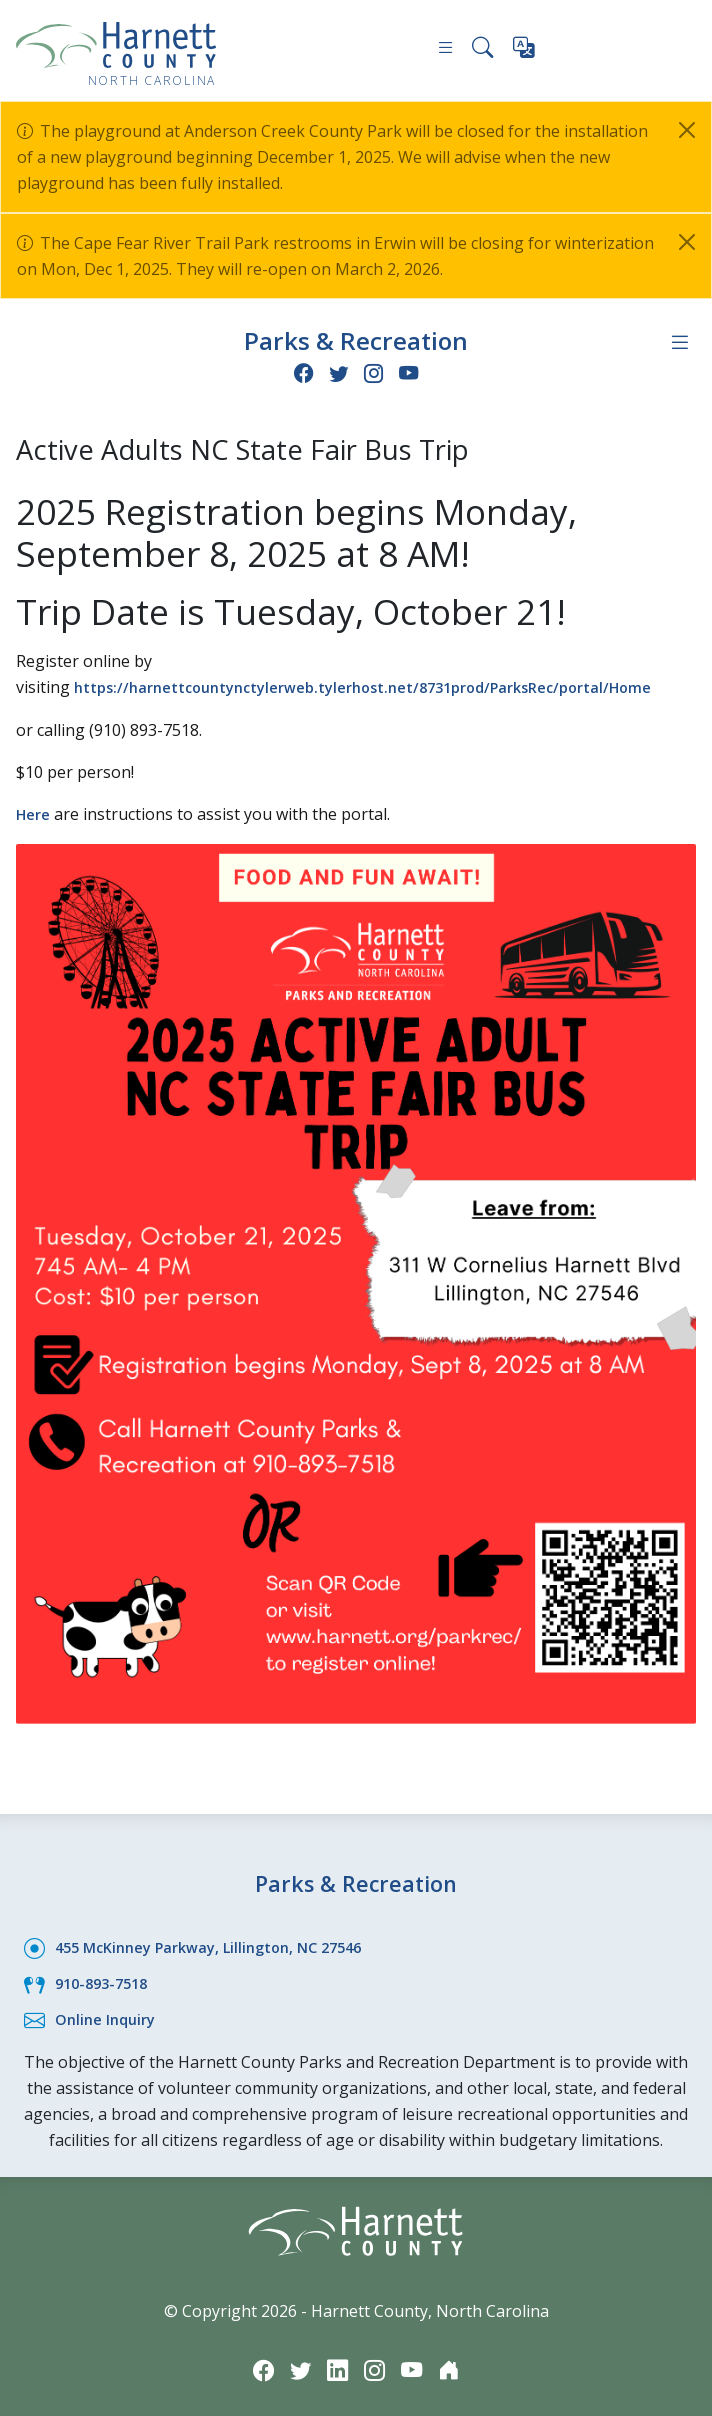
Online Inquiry (109, 2012)
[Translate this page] (525, 52)
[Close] (687, 130)
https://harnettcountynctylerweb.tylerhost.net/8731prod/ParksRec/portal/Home (393, 685)
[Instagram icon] (375, 371)
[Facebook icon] (299, 371)
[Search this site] (481, 50)
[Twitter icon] (337, 371)
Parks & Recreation (356, 339)
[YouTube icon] (413, 371)
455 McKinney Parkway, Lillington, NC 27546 (222, 1942)
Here (35, 811)
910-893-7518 (106, 1977)
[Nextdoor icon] (456, 2362)
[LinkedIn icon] (336, 2362)
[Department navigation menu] (679, 341)
